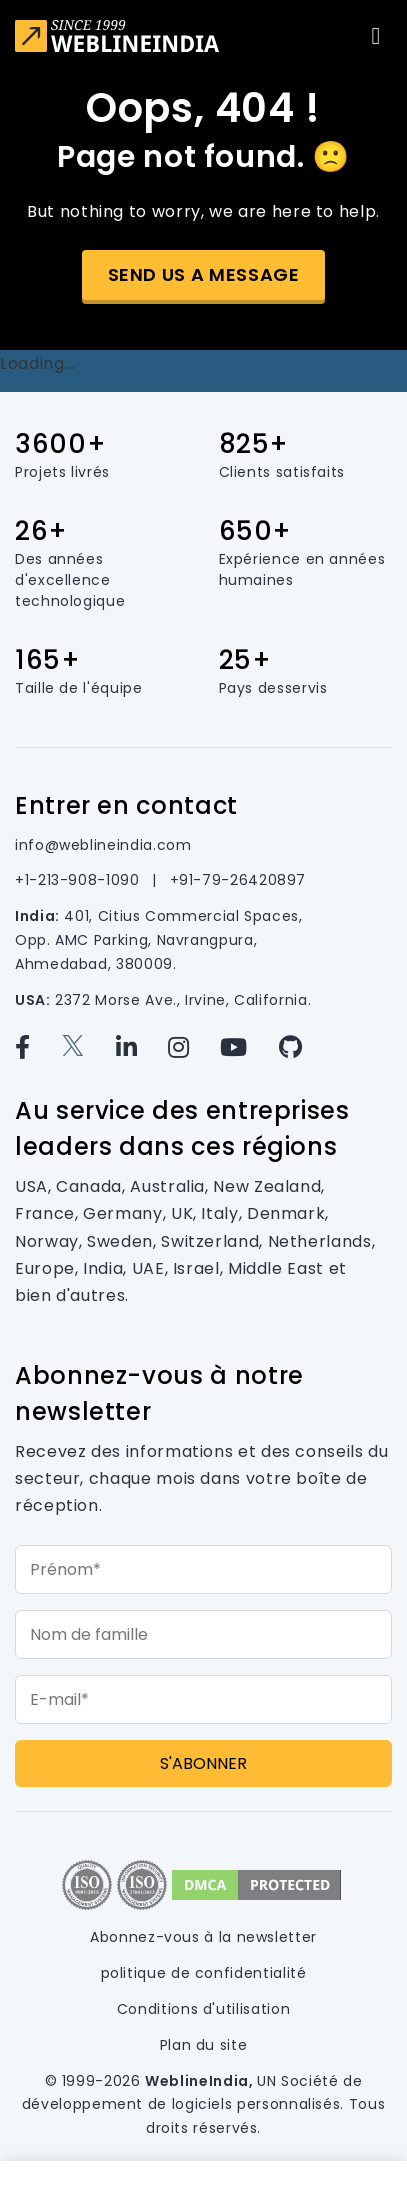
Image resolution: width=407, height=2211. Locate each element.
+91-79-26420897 (238, 880)
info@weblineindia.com (103, 845)
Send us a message (204, 274)
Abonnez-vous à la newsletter (203, 1937)
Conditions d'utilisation (203, 2009)
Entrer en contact (126, 805)
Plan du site (204, 2045)
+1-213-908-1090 (79, 880)
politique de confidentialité (204, 1973)
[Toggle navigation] (376, 36)
